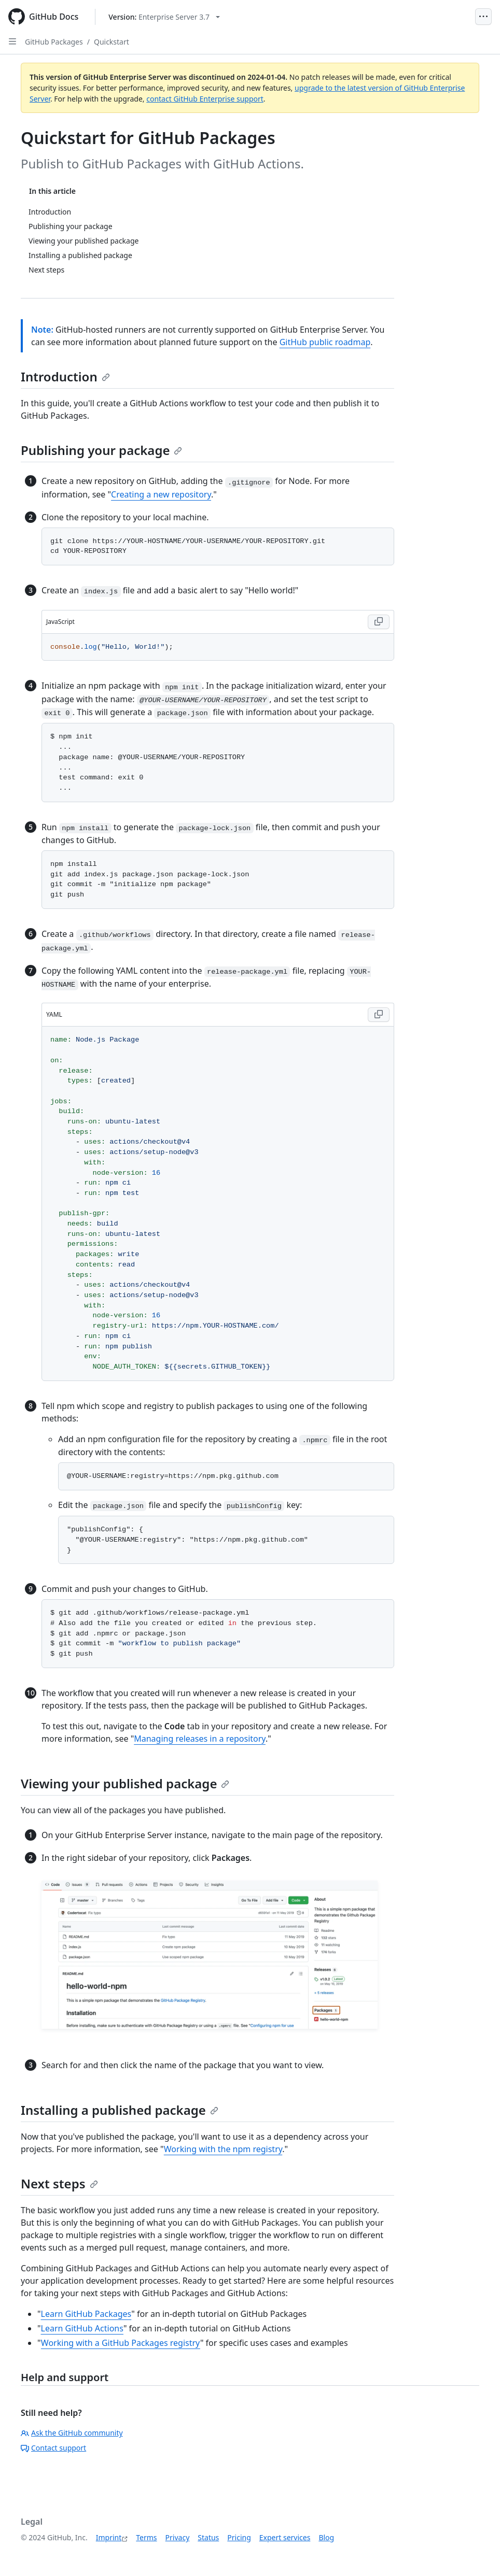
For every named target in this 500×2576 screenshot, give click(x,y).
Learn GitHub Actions (82, 2328)
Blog (326, 2537)
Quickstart (111, 42)
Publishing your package (101, 450)
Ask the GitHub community (72, 2433)
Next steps (59, 2183)
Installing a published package (119, 2109)
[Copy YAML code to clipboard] (379, 1014)
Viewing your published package (125, 1783)
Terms (146, 2537)
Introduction (65, 376)
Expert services (285, 2537)
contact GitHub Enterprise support (204, 99)
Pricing (239, 2537)
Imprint (109, 2537)
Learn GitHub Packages (86, 2313)
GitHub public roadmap (325, 342)
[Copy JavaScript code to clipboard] (379, 622)
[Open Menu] (483, 16)
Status (208, 2537)
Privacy (177, 2537)
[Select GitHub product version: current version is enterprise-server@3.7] (164, 17)
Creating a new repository (161, 494)
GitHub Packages (54, 42)
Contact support (53, 2448)
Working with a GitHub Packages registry (120, 2343)
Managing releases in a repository (200, 1738)
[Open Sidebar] (12, 41)
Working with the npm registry (223, 2149)
